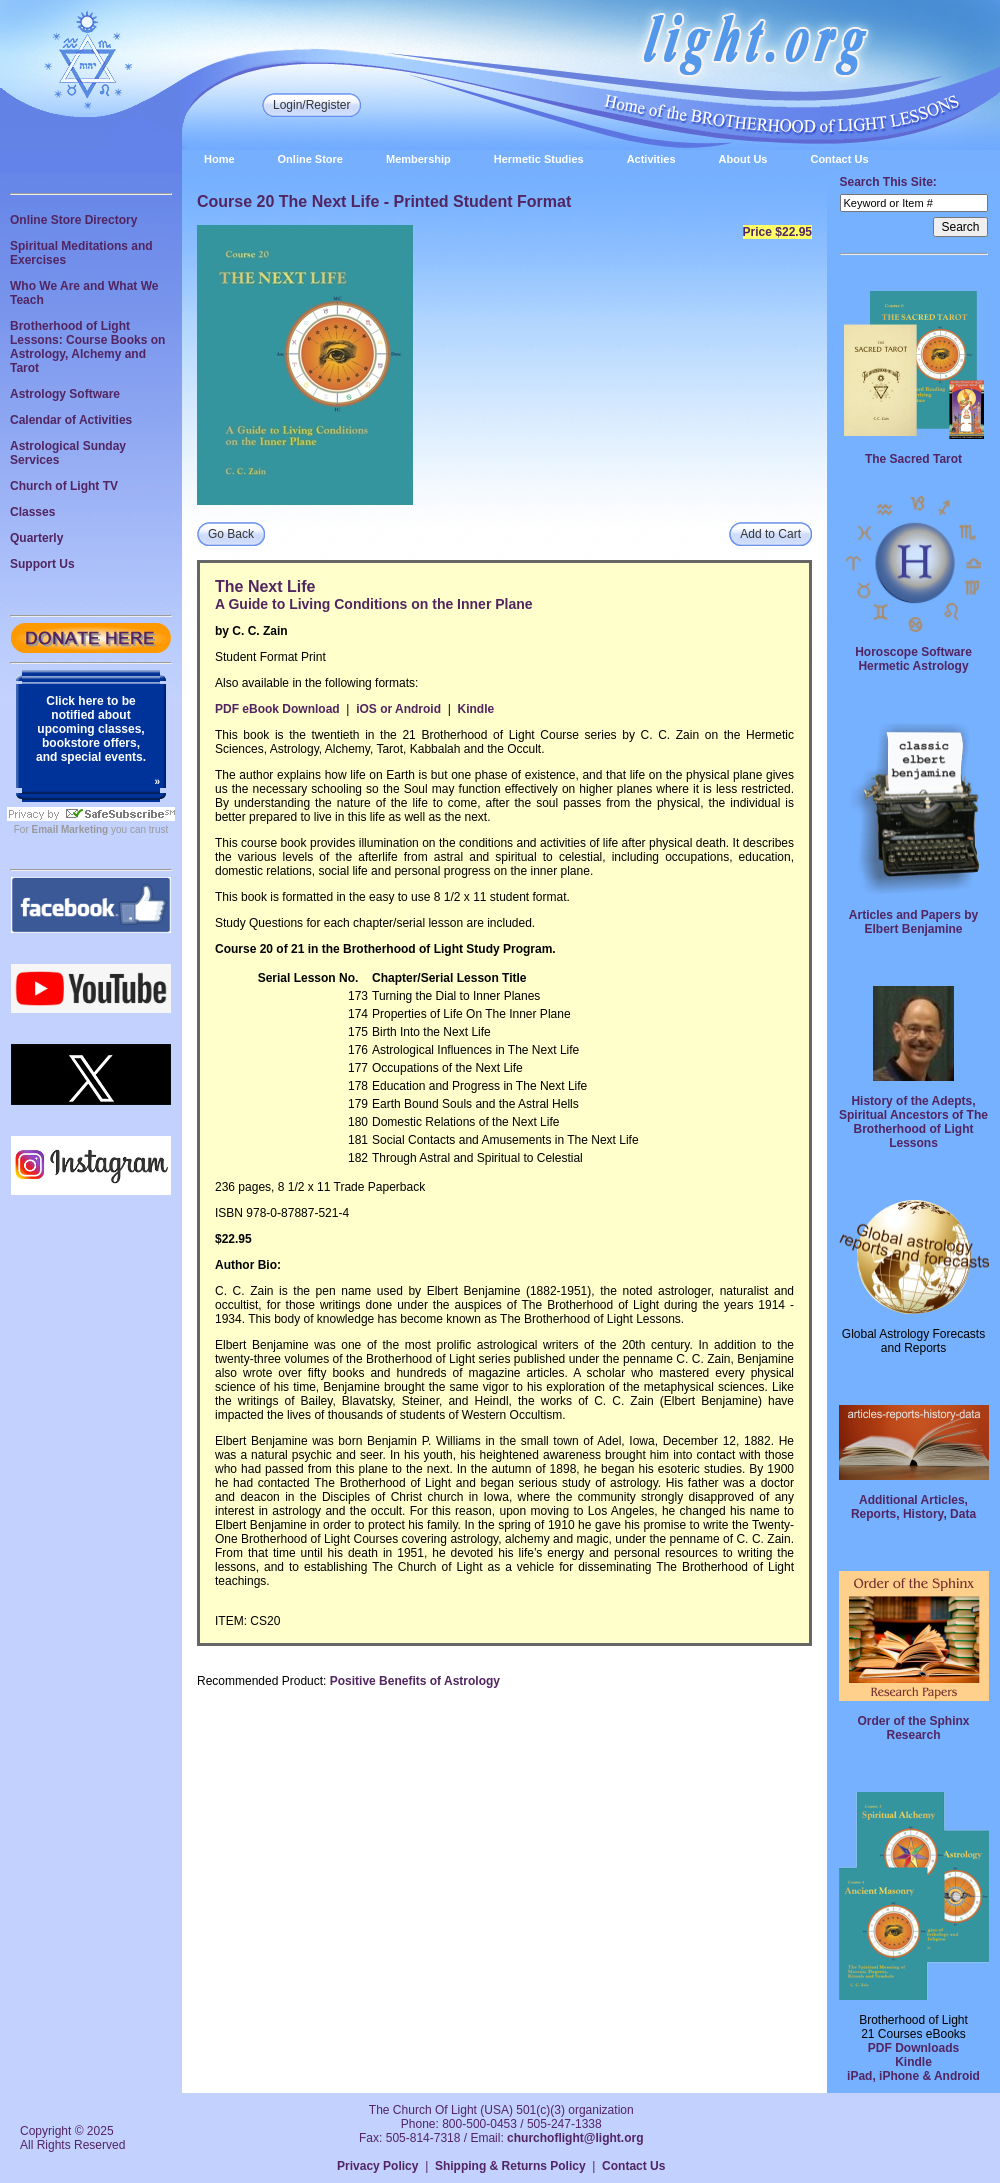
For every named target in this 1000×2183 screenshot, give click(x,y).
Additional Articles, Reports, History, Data (913, 1507)
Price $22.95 (777, 232)
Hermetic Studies (539, 159)
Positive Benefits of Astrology (415, 1681)
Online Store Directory (73, 220)
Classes (32, 512)
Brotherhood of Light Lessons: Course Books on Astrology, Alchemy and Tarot (87, 347)
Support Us (42, 564)
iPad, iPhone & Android (913, 2076)
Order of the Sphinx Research (913, 1728)
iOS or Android (398, 709)
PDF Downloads (913, 2048)
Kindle (475, 709)
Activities (651, 159)
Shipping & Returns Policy (510, 2166)
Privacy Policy (377, 2166)
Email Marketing (70, 829)
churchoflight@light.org (575, 2138)
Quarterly (36, 538)
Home (219, 159)
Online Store (310, 159)
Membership (418, 159)
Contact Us (839, 159)
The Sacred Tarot (913, 459)
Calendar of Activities (71, 420)
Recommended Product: (261, 1681)
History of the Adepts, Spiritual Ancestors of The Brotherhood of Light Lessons (913, 1122)
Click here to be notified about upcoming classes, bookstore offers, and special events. (91, 729)
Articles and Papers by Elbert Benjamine (913, 922)
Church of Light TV (64, 486)
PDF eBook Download (277, 709)
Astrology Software (65, 394)
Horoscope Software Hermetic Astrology (913, 659)
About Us (743, 159)
